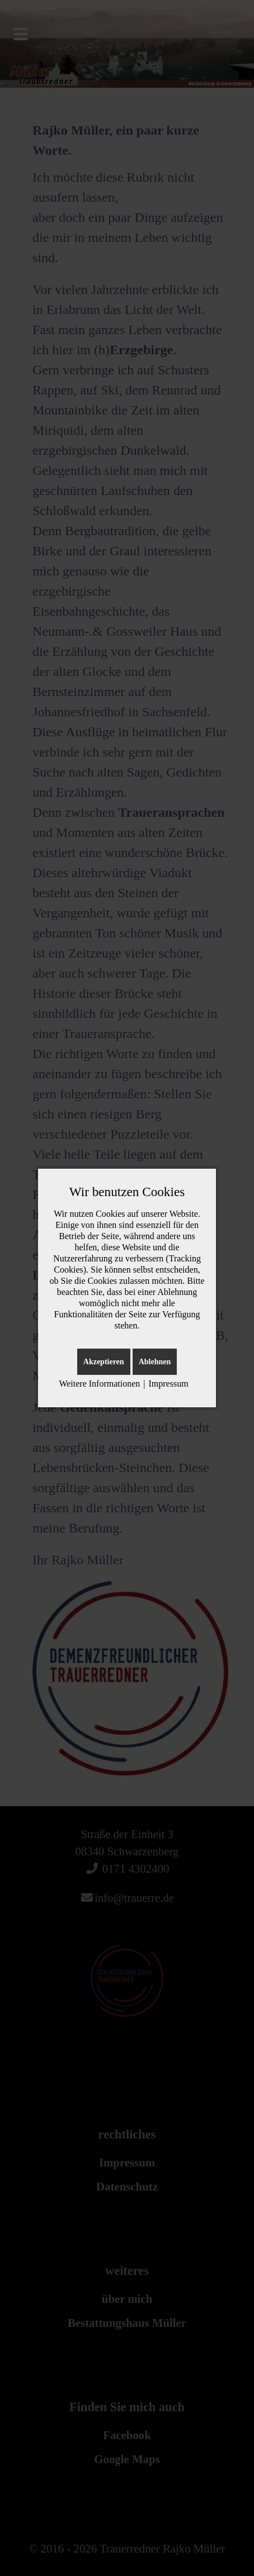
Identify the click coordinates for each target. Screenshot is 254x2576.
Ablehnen (155, 1362)
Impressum (168, 1383)
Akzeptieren (103, 1362)
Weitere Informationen (99, 1383)
